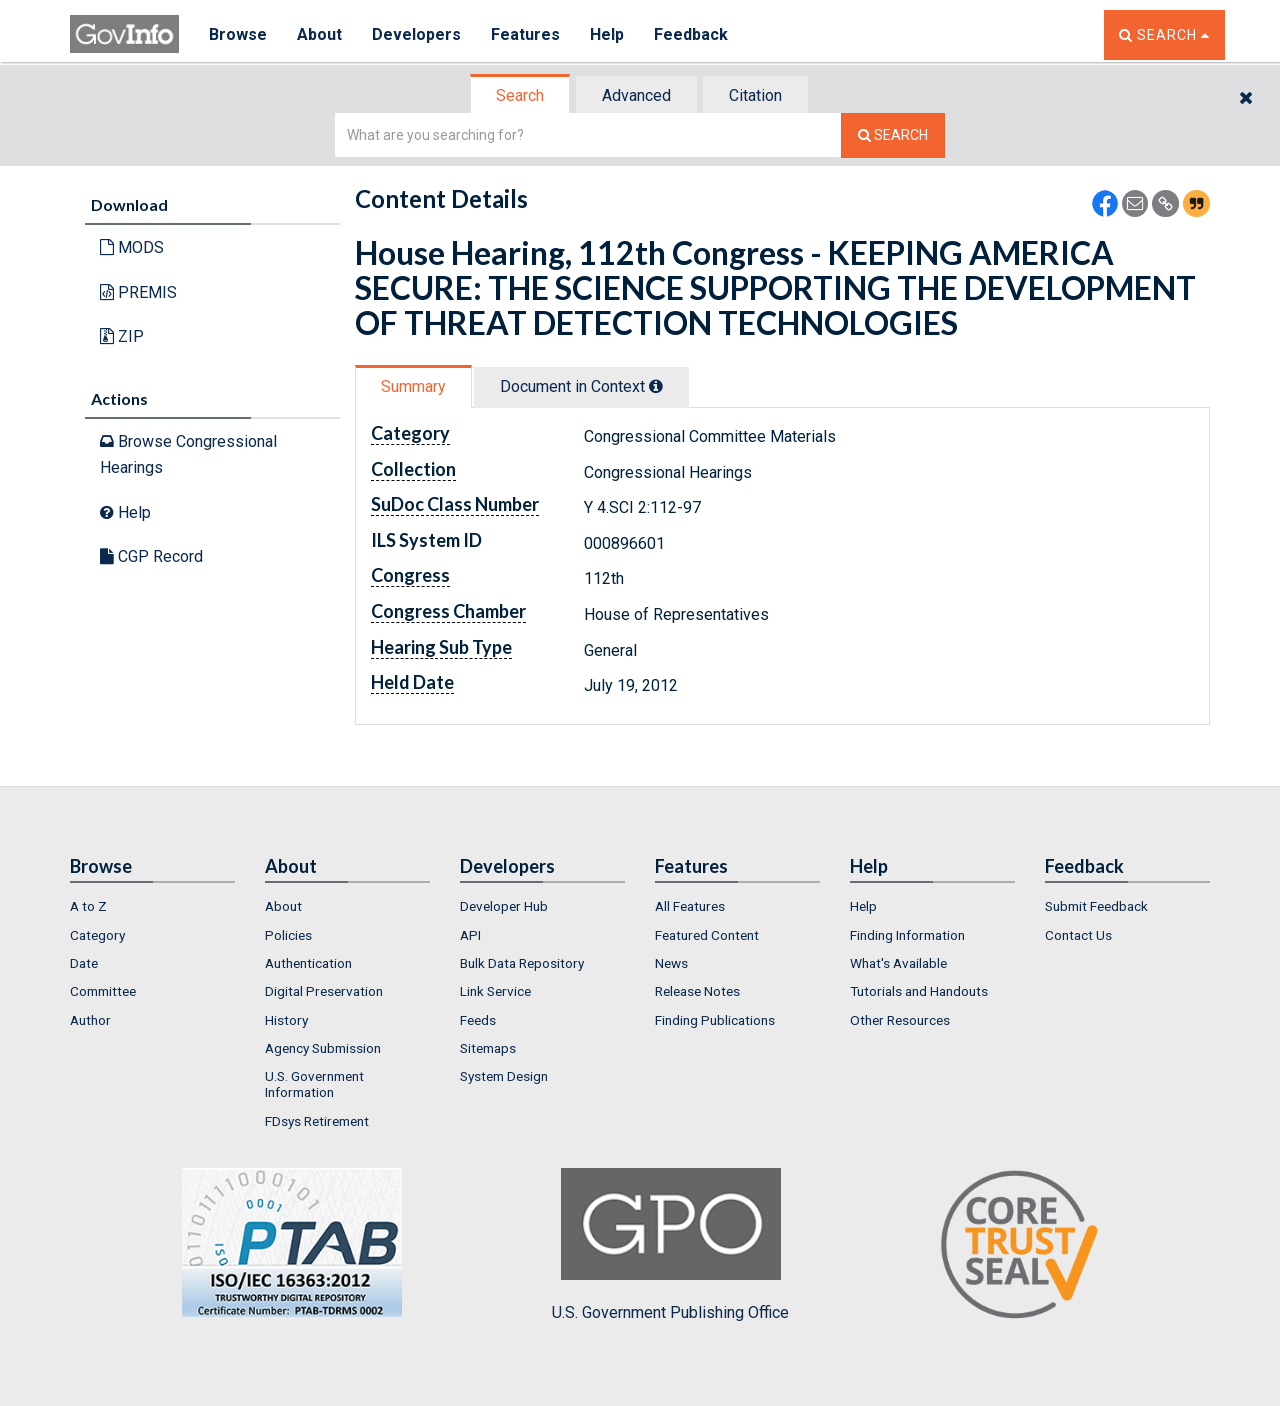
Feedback (691, 34)
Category (97, 935)
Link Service (495, 991)
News (671, 963)
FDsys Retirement (317, 1121)
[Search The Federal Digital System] (893, 135)
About (319, 34)
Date (84, 963)
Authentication (308, 963)
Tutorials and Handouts (919, 991)
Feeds (478, 1020)
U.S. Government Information (314, 1084)
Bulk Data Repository (522, 963)
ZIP (122, 336)
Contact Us (1078, 935)
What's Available (898, 963)
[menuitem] (152, 906)
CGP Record (151, 556)
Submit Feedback (1096, 906)
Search (520, 95)
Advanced (636, 95)
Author (90, 1020)
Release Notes (697, 991)
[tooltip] (656, 386)
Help (607, 34)
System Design (504, 1076)
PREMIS (138, 292)
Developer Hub (504, 906)
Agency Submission (323, 1048)
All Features (690, 906)
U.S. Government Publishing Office (670, 1245)
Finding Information (907, 935)
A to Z (88, 906)
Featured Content (707, 935)
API (470, 935)
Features (525, 34)
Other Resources (900, 1020)
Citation (755, 95)
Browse (238, 34)
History (286, 1020)
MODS (132, 247)
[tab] (521, 95)
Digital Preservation (324, 991)
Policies (288, 935)
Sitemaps (488, 1048)
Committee (103, 991)
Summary (413, 386)
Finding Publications (715, 1020)
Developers (416, 34)
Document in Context (581, 386)
